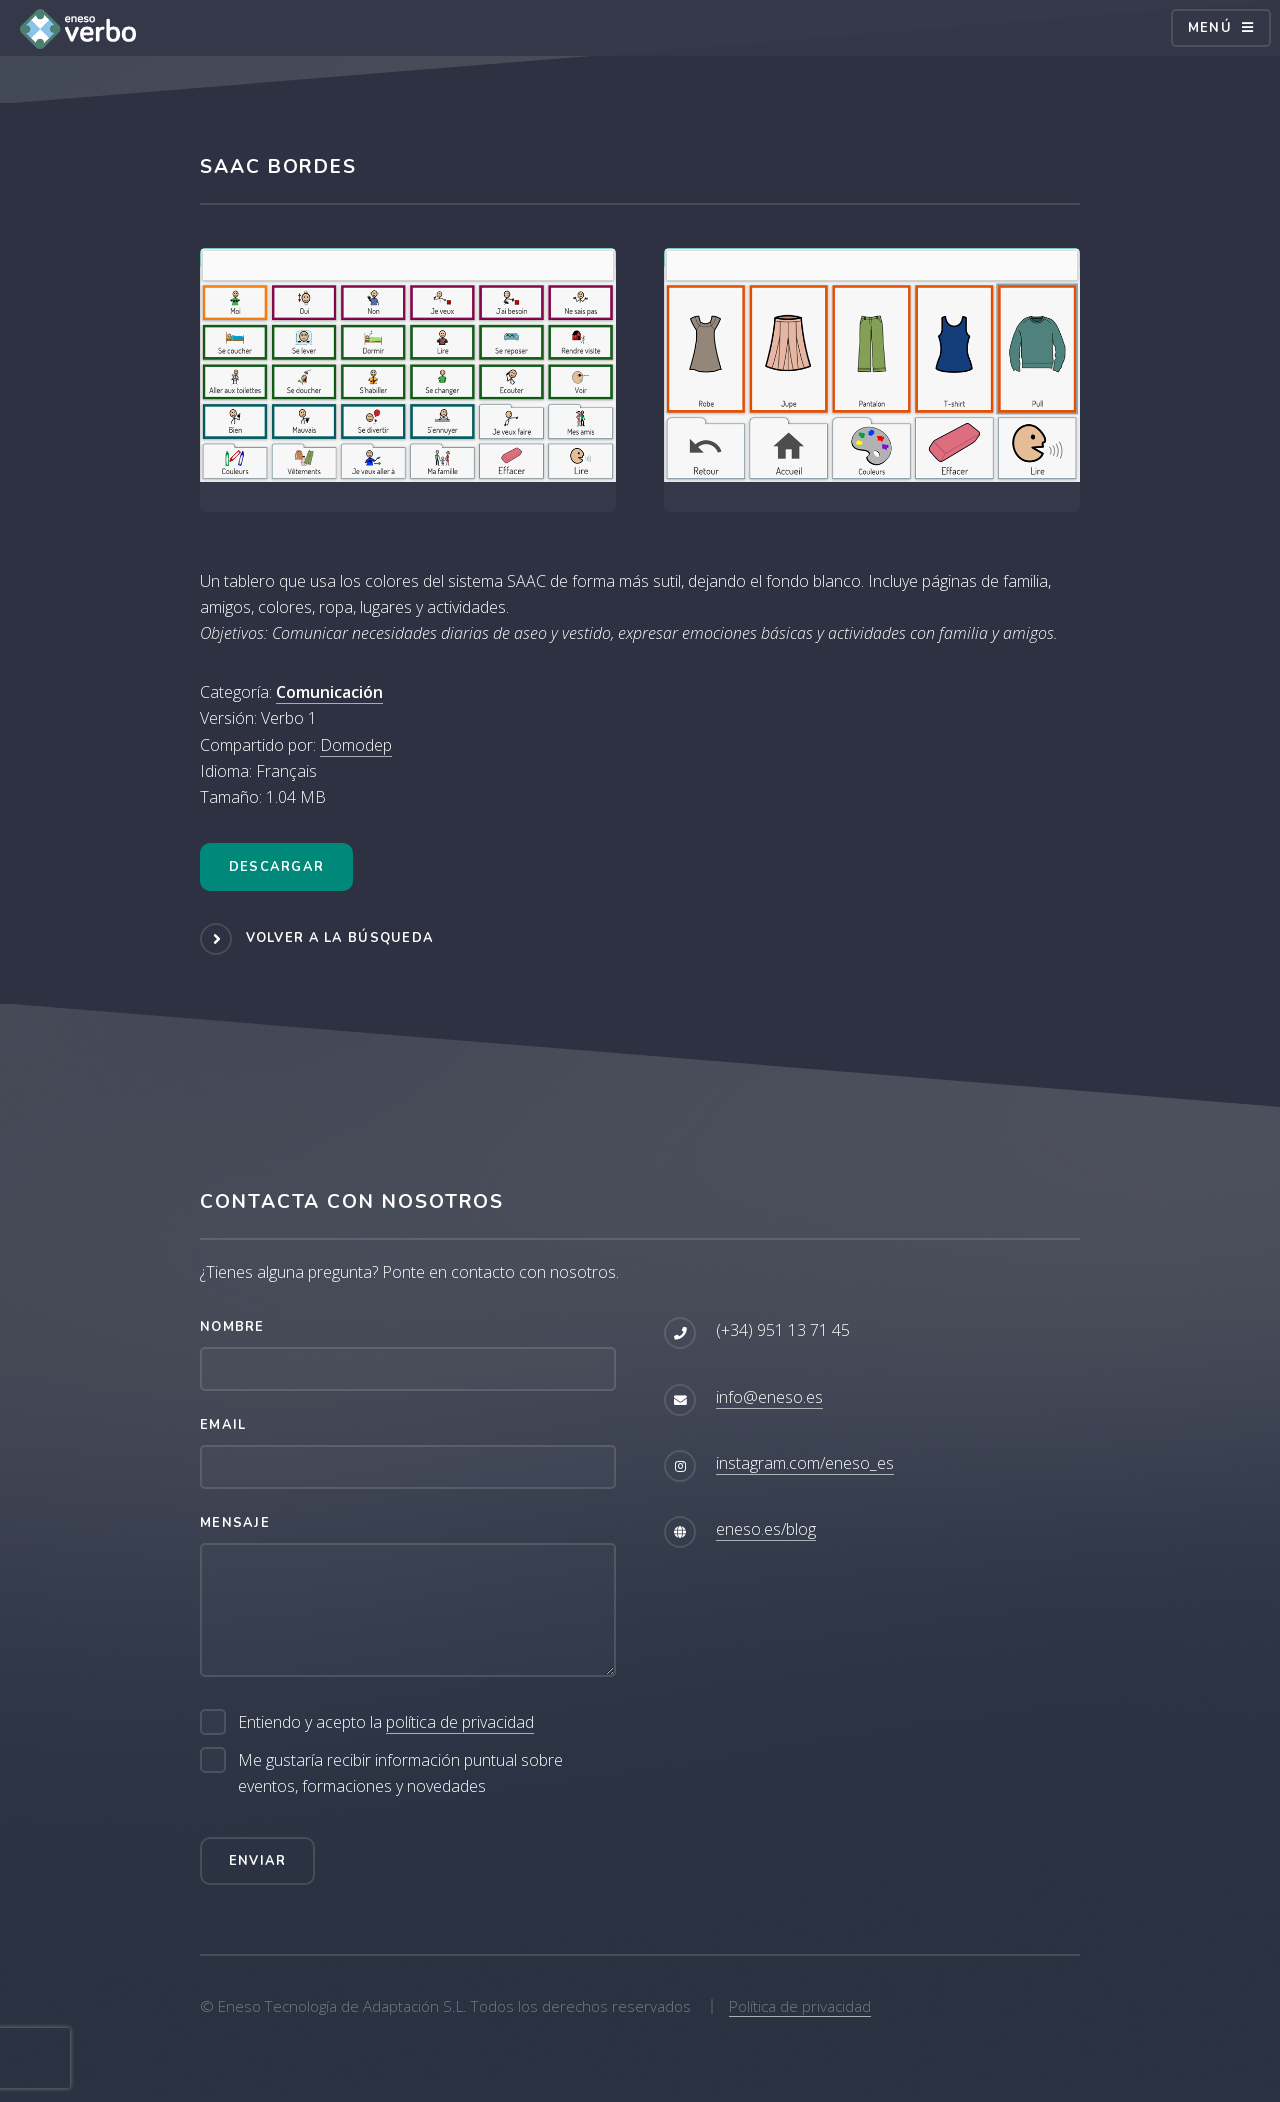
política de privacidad (460, 1722)
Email (223, 1425)
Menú (1210, 28)
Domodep (356, 745)
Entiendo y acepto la (386, 1722)
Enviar (258, 1861)
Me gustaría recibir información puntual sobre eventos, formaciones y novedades (400, 1773)
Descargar (277, 867)
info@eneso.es (769, 1397)
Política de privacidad (800, 2006)
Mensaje (235, 1523)
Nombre (232, 1327)
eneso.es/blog (766, 1529)
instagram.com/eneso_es (805, 1463)
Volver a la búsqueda (340, 938)
